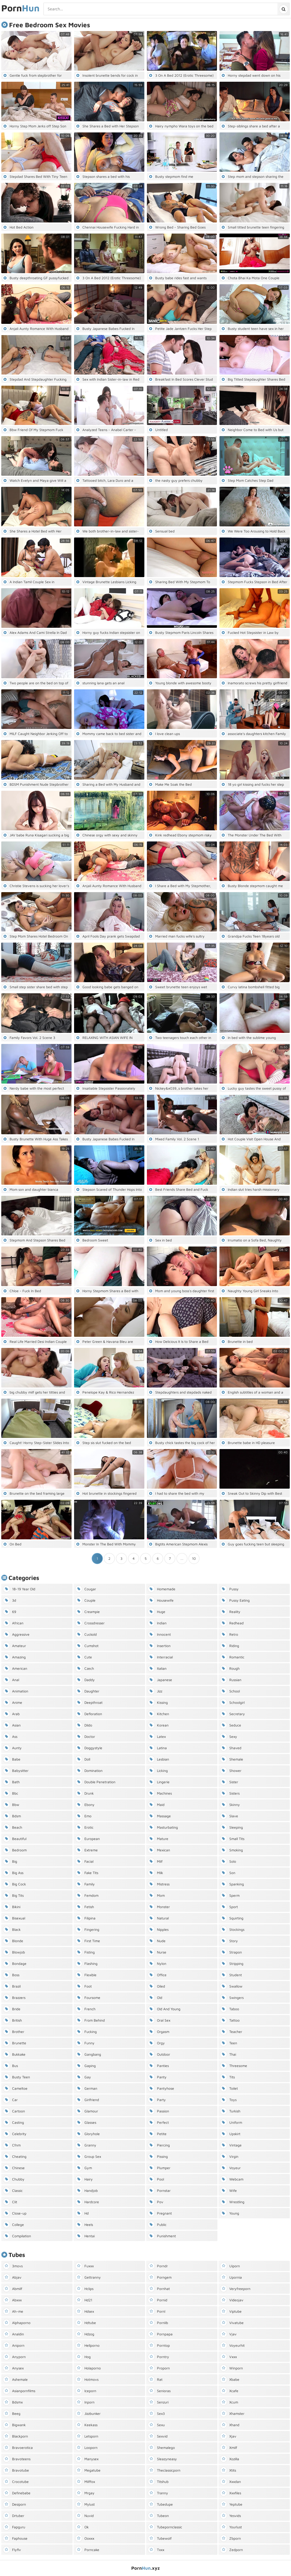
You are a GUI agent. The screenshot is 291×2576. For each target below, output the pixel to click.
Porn (20, 8)
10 (194, 1558)
